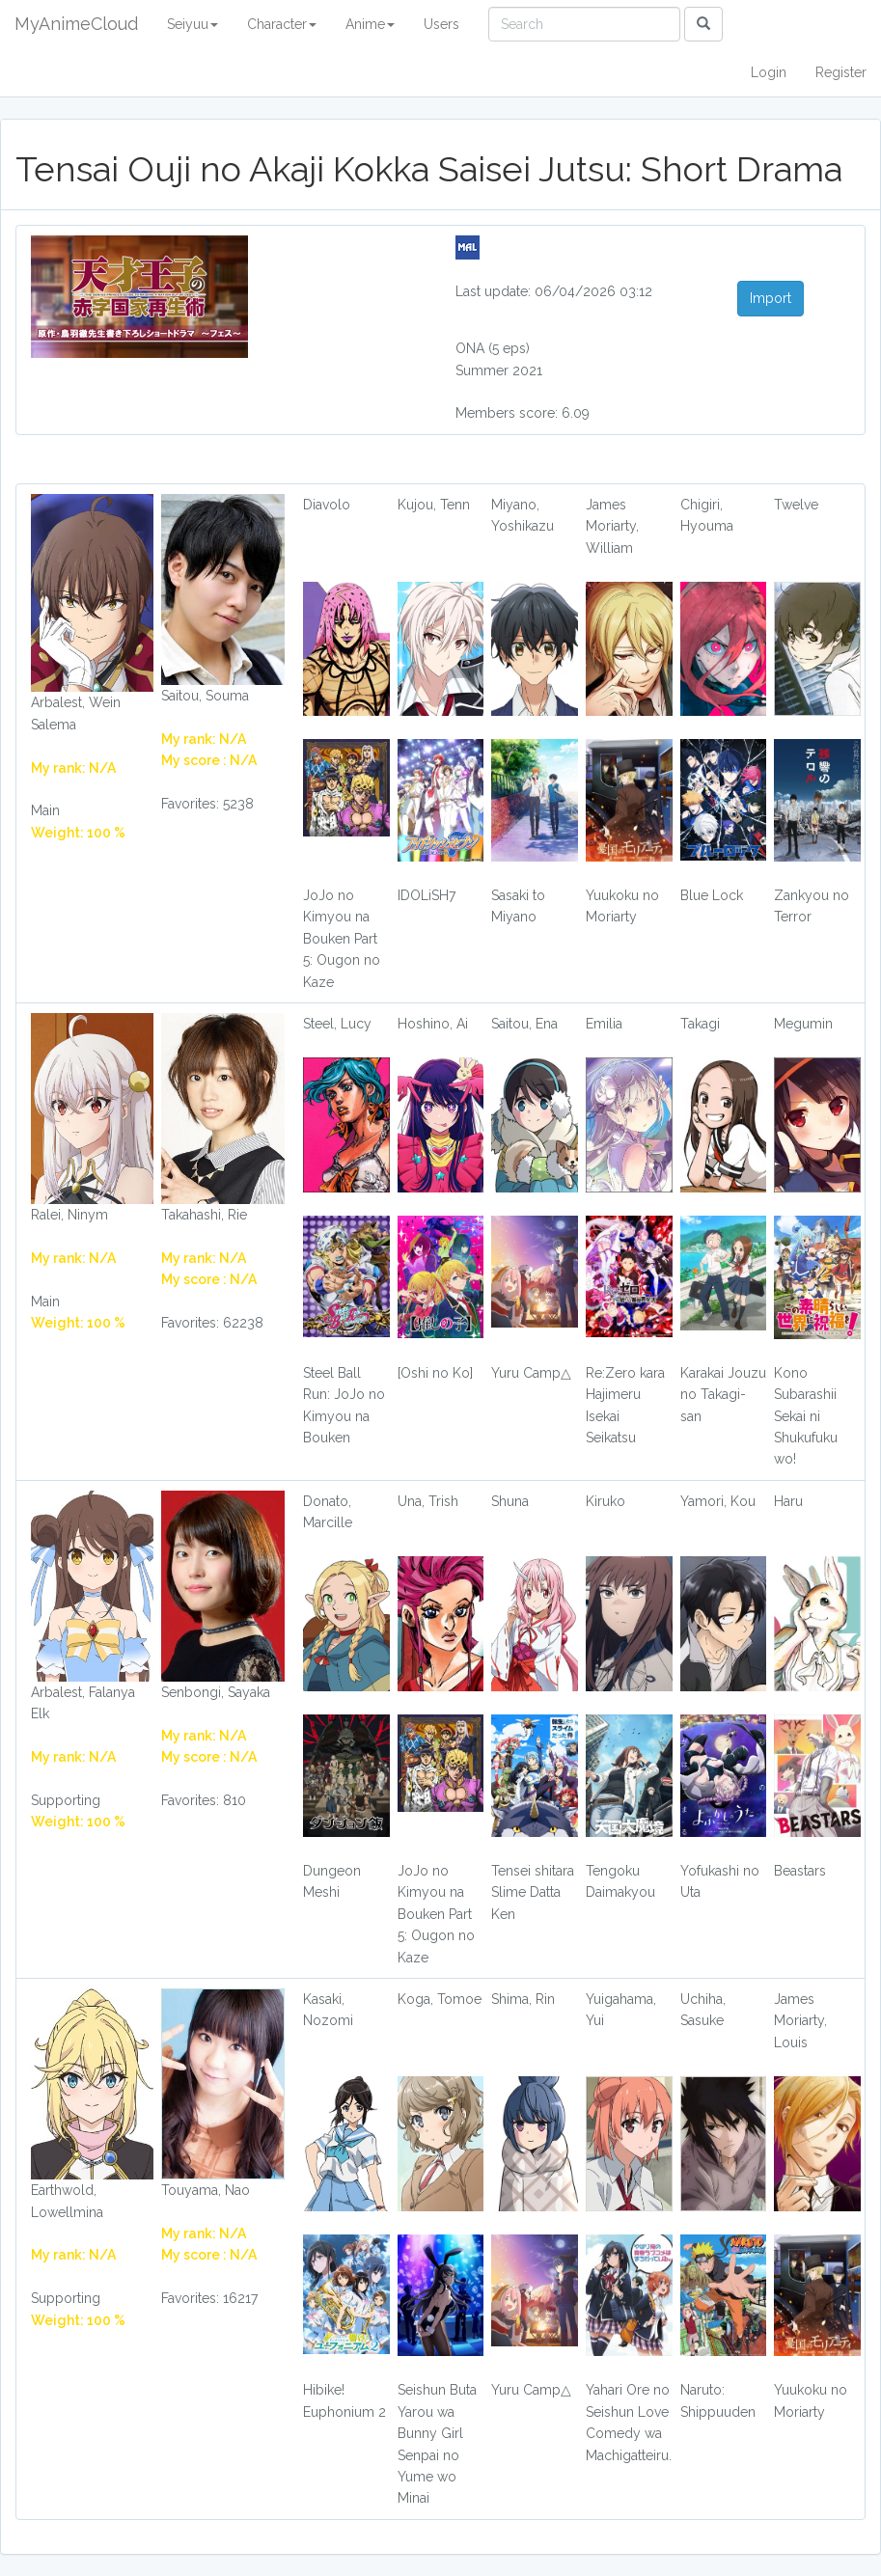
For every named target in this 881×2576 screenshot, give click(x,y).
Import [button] (770, 298)
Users (441, 24)
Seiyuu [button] (192, 24)
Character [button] (282, 24)
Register (841, 72)
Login (768, 72)
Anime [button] (370, 24)
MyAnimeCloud (76, 24)
